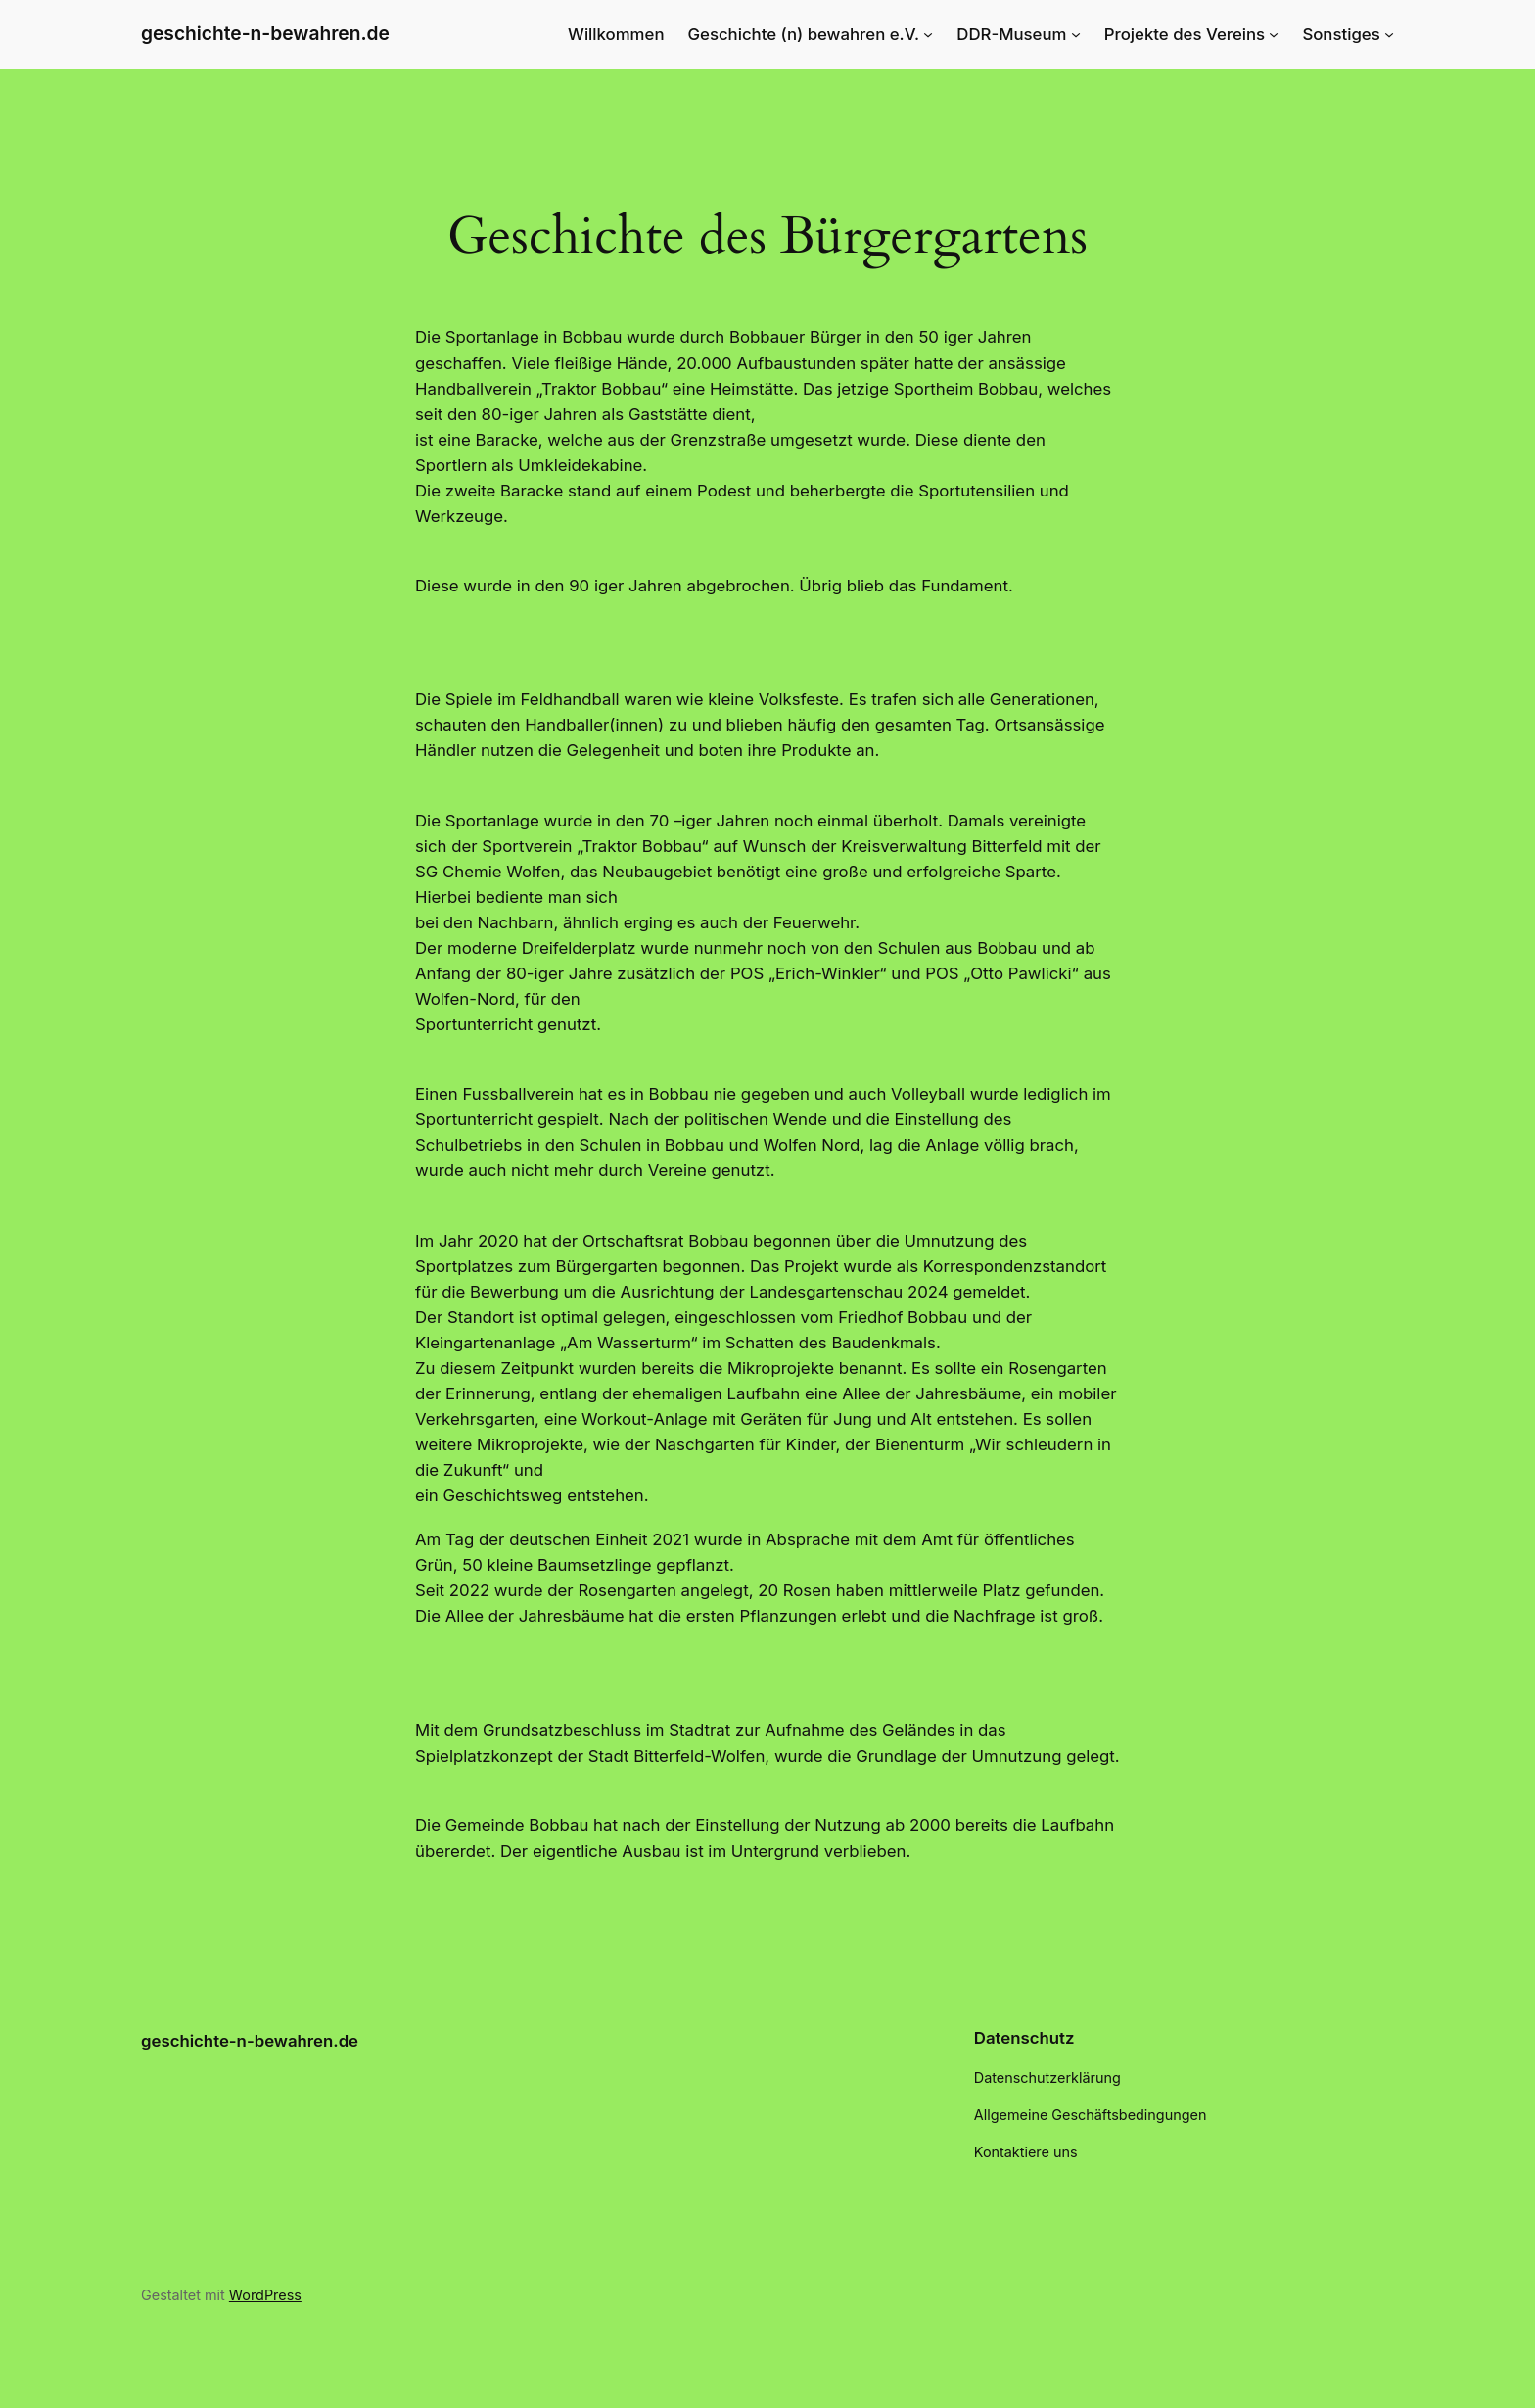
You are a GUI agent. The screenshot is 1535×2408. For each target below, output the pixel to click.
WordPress (265, 2295)
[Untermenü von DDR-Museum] (1076, 34)
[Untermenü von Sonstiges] (1389, 34)
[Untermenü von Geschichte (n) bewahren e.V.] (928, 34)
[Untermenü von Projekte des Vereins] (1274, 34)
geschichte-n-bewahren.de (265, 33)
